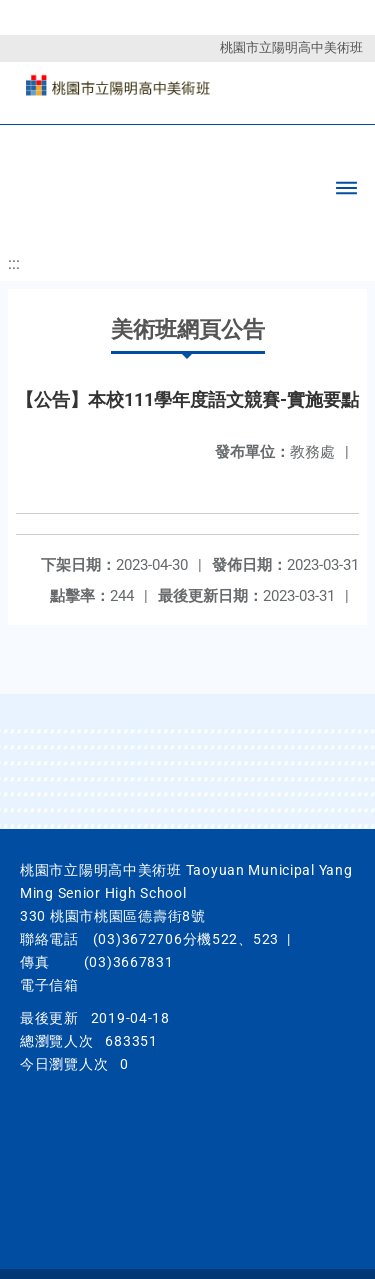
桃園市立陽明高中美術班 (291, 47)
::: (14, 263)
